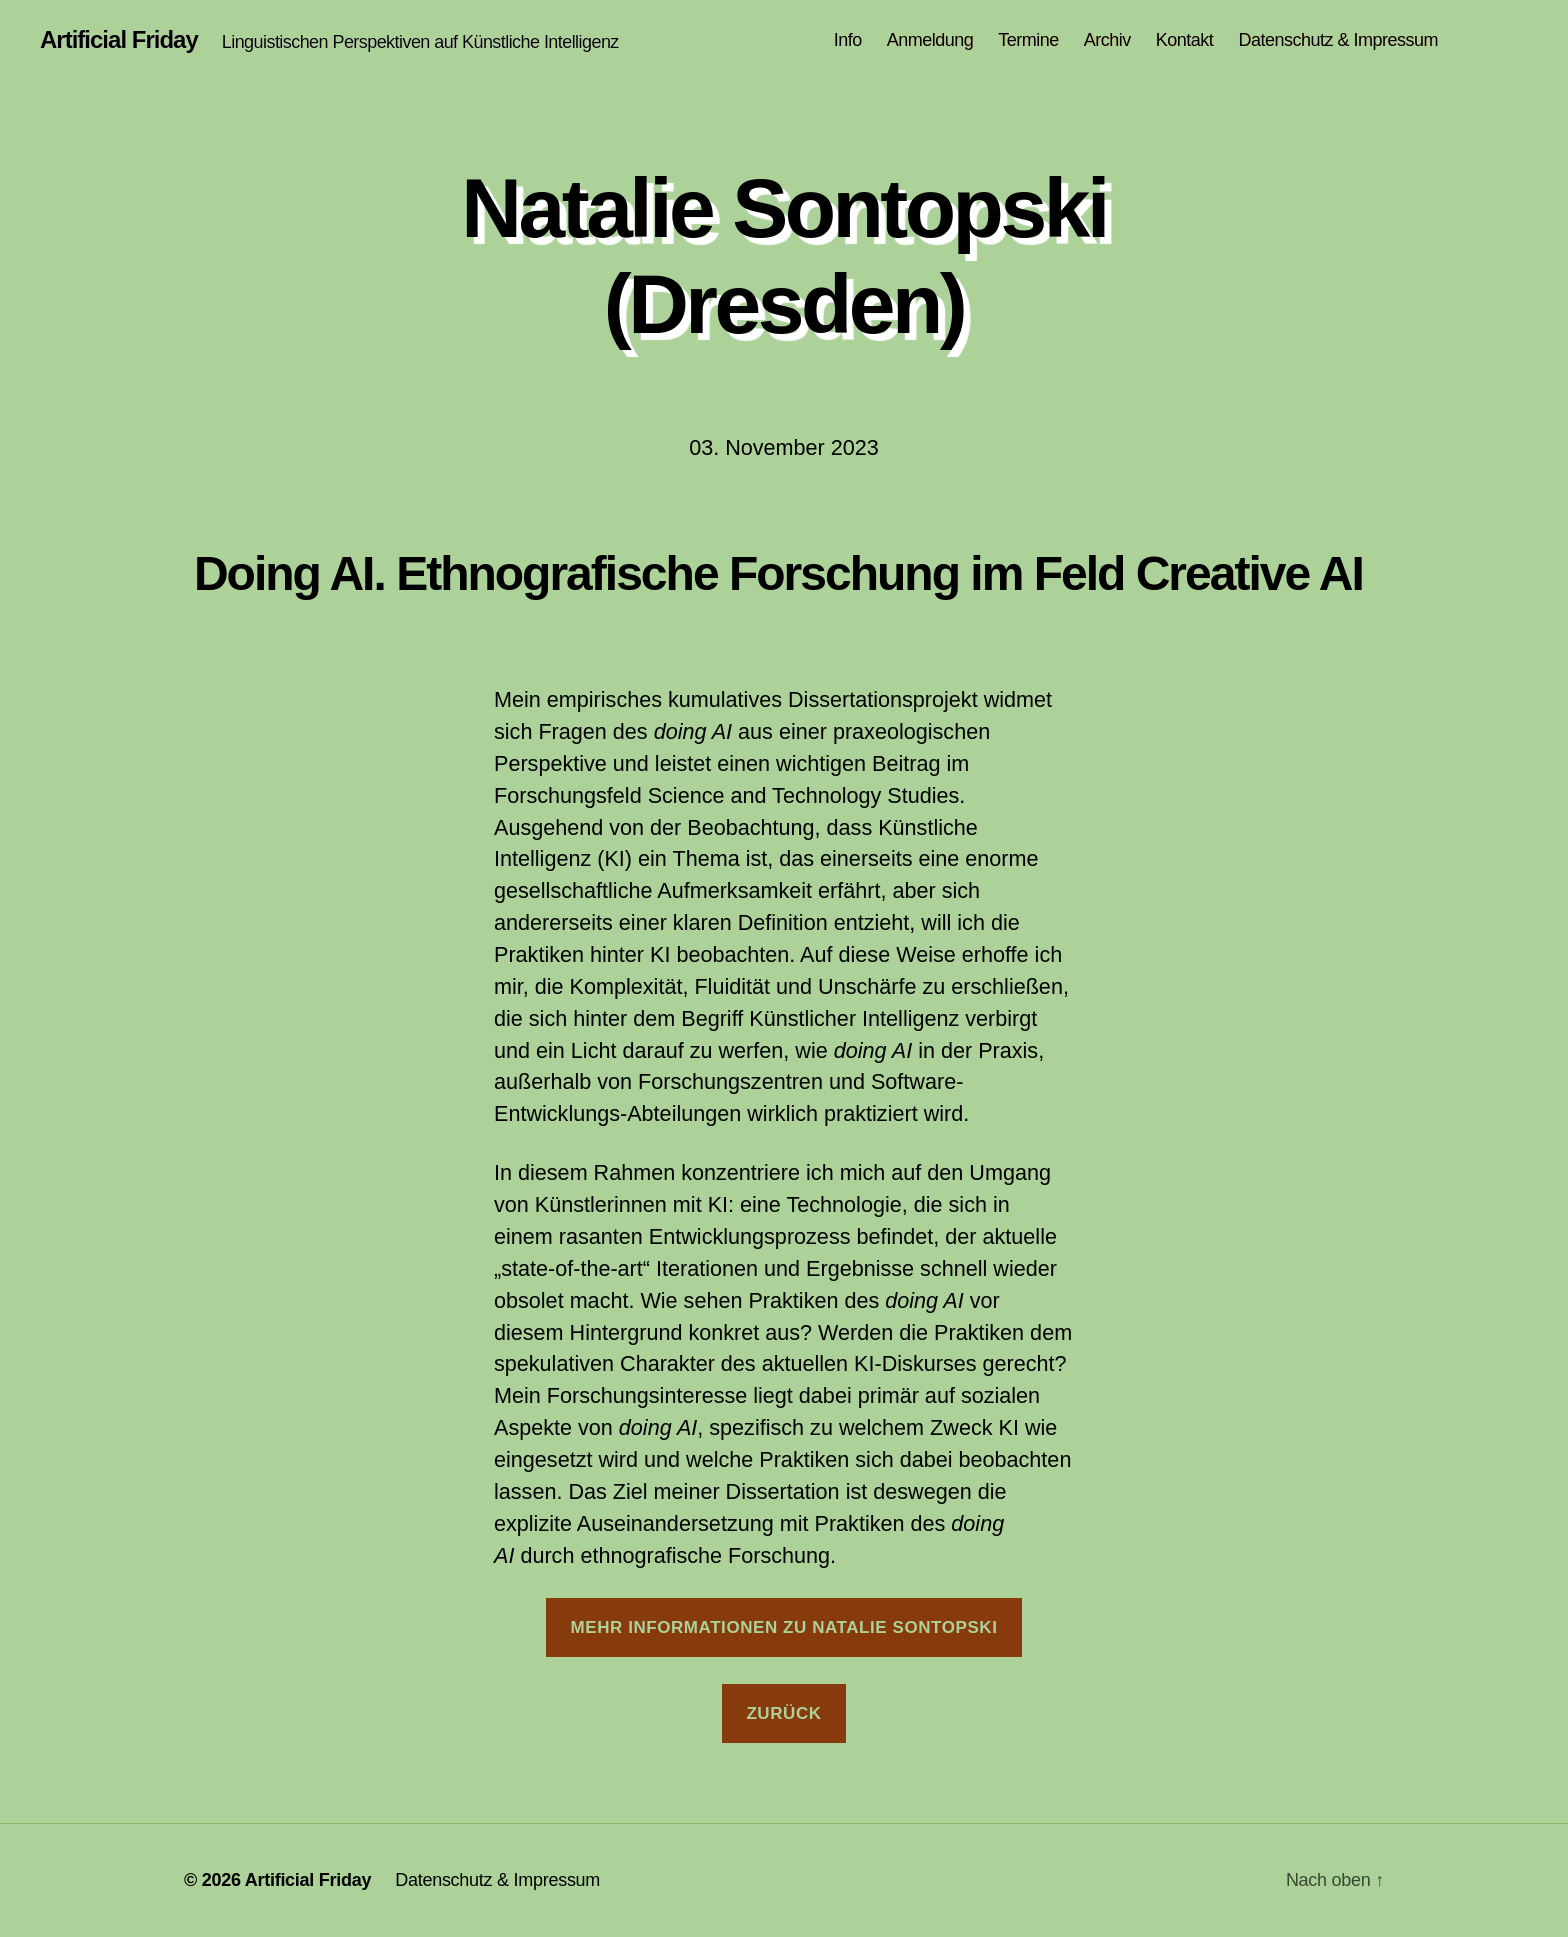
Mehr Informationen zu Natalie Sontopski (784, 1627)
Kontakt (1185, 40)
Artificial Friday (119, 40)
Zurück (783, 1713)
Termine (1028, 40)
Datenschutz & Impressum (1338, 40)
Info (848, 40)
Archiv (1107, 40)
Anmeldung (930, 40)
